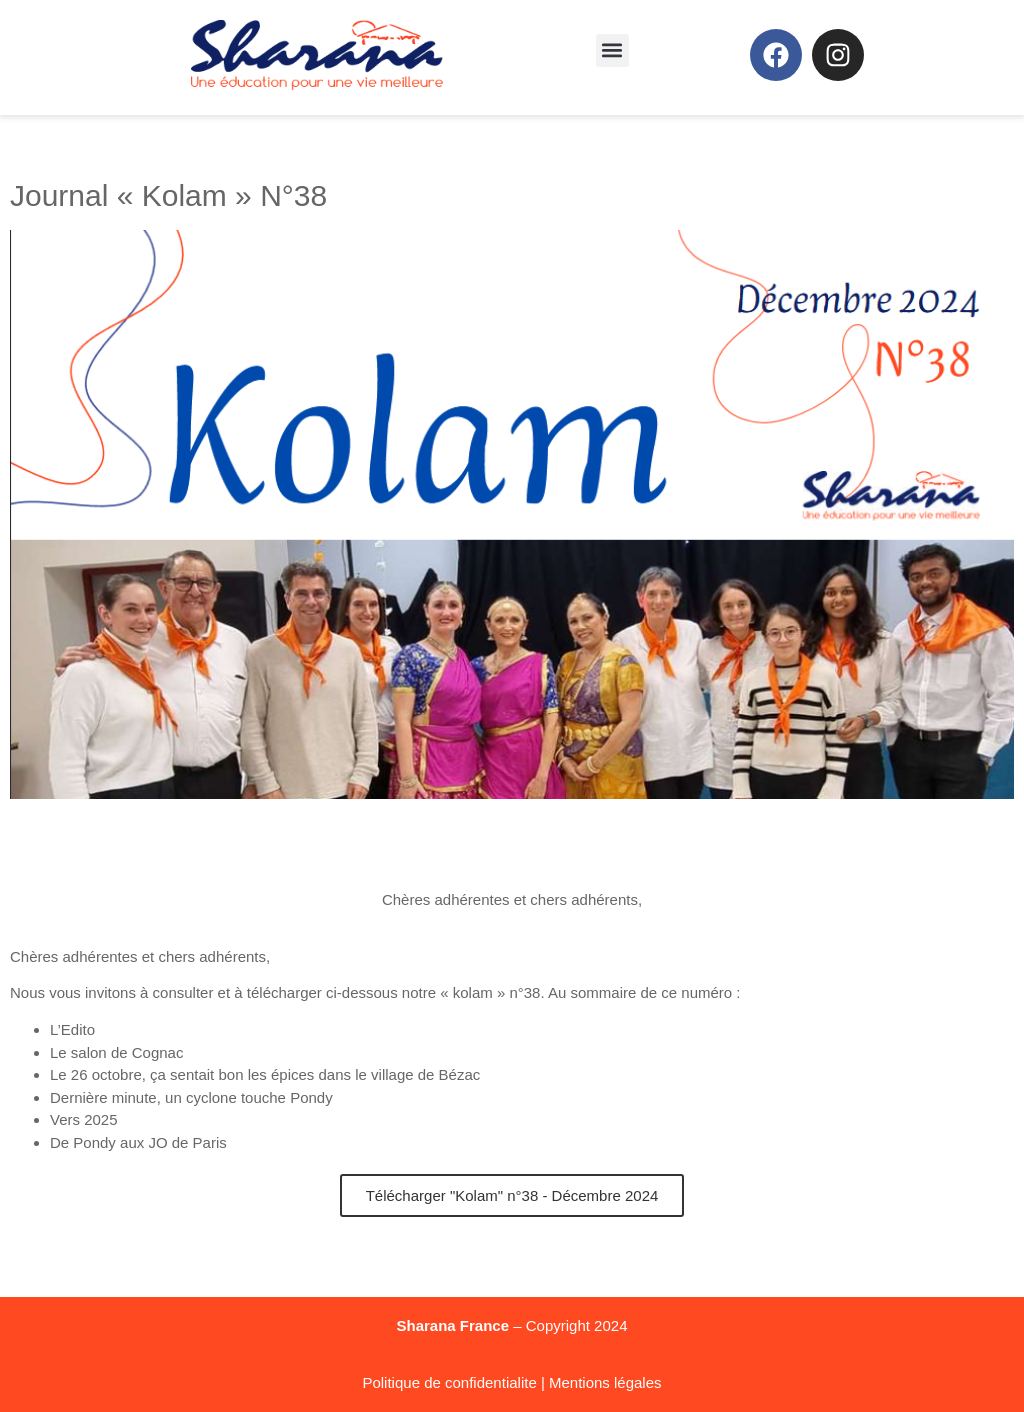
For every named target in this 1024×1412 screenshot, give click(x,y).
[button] (612, 50)
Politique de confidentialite (449, 1382)
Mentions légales (605, 1382)
